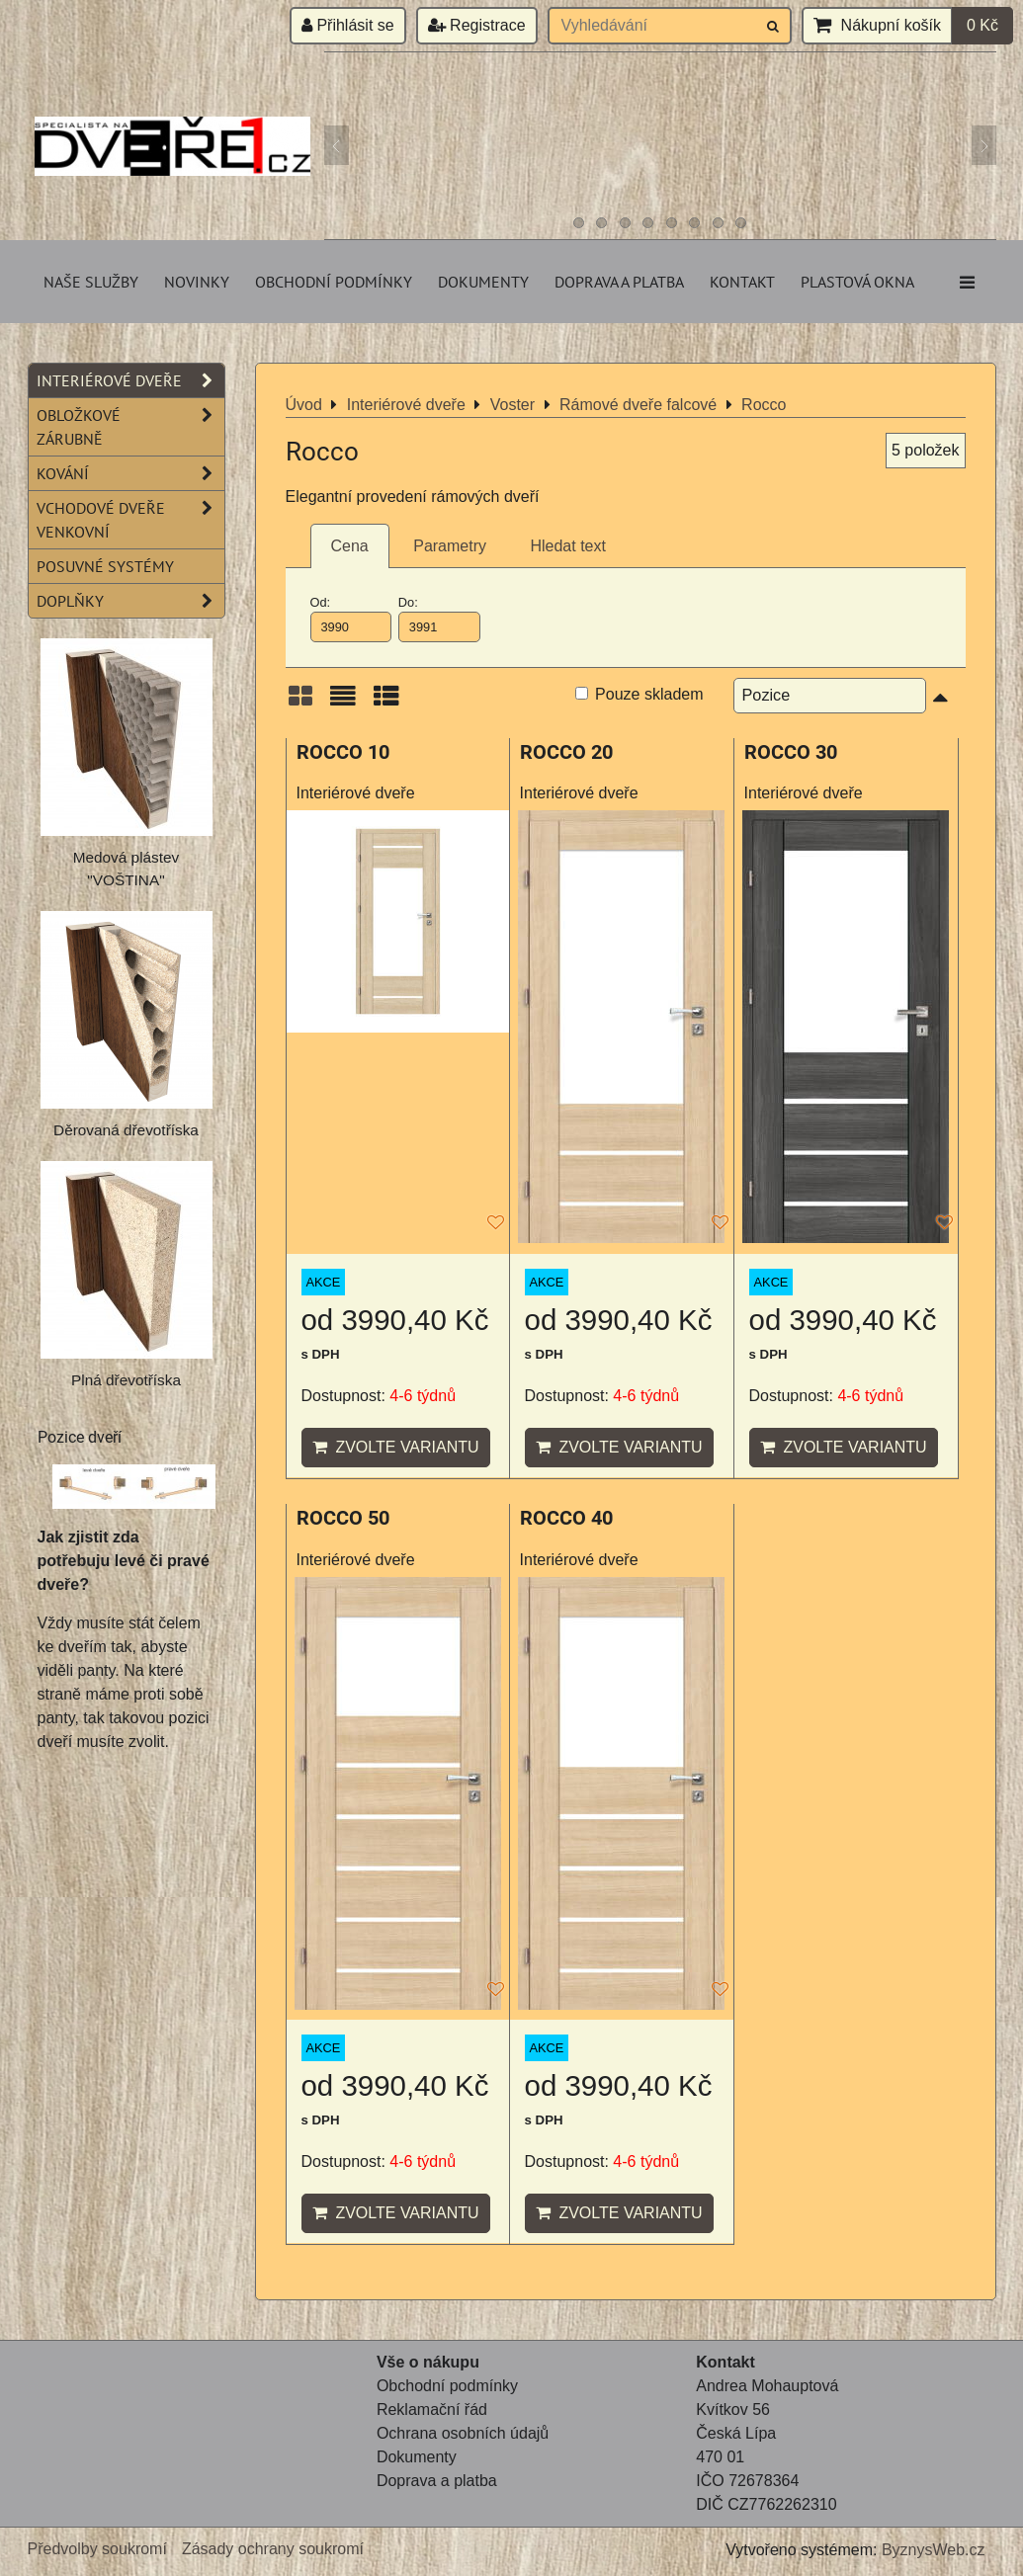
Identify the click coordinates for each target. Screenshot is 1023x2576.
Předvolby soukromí (97, 2548)
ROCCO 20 (566, 752)
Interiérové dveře (130, 380)
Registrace (477, 25)
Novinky (196, 281)
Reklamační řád (432, 2409)
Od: (351, 618)
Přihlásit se (347, 25)
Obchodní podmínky (333, 281)
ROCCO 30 (790, 752)
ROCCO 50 (343, 1518)
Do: (439, 618)
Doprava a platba (619, 281)
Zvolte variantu (395, 1447)
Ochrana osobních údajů (463, 2433)
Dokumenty (483, 281)
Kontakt (742, 281)
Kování (130, 473)
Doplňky (130, 601)
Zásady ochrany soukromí (273, 2548)
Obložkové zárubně (130, 427)
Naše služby (90, 281)
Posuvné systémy (105, 566)
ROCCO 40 (566, 1518)
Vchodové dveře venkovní (130, 519)
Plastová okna (857, 281)
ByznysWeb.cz (933, 2549)
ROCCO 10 (343, 752)
